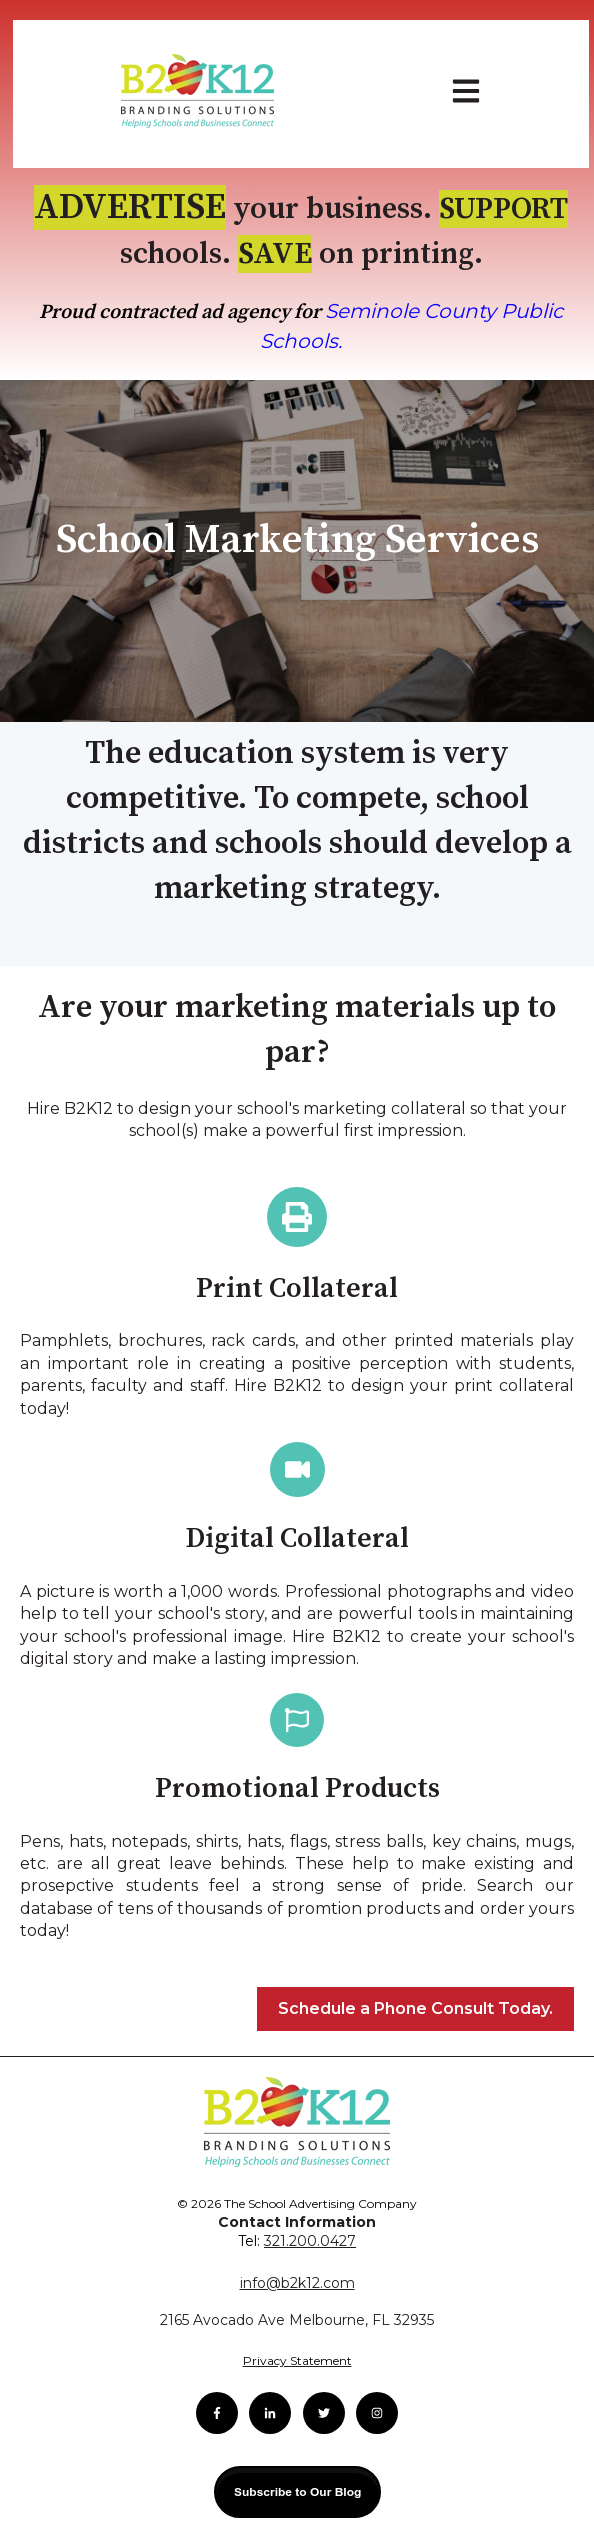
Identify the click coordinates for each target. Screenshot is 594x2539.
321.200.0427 (310, 2241)
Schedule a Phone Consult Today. (415, 2008)
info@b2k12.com (297, 2283)
